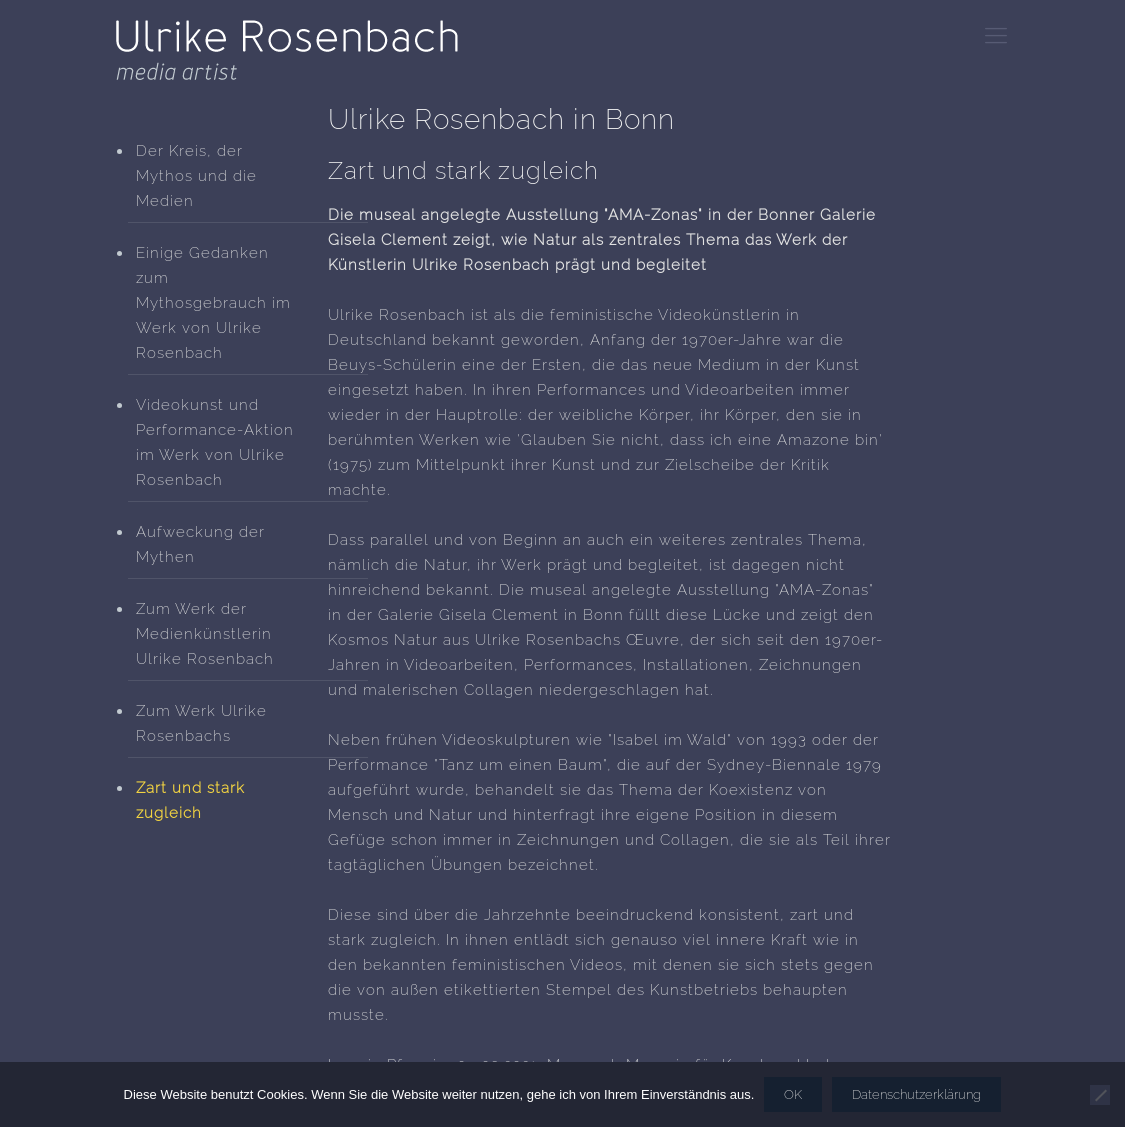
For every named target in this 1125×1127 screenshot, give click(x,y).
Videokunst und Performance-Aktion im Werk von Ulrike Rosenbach (215, 442)
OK (793, 1094)
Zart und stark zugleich (190, 800)
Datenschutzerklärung (916, 1094)
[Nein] (1100, 1095)
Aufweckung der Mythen (200, 544)
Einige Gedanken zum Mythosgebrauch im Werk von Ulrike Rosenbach (213, 303)
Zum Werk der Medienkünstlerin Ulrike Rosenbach (205, 634)
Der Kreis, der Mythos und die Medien (196, 176)
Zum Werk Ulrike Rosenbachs (201, 723)
